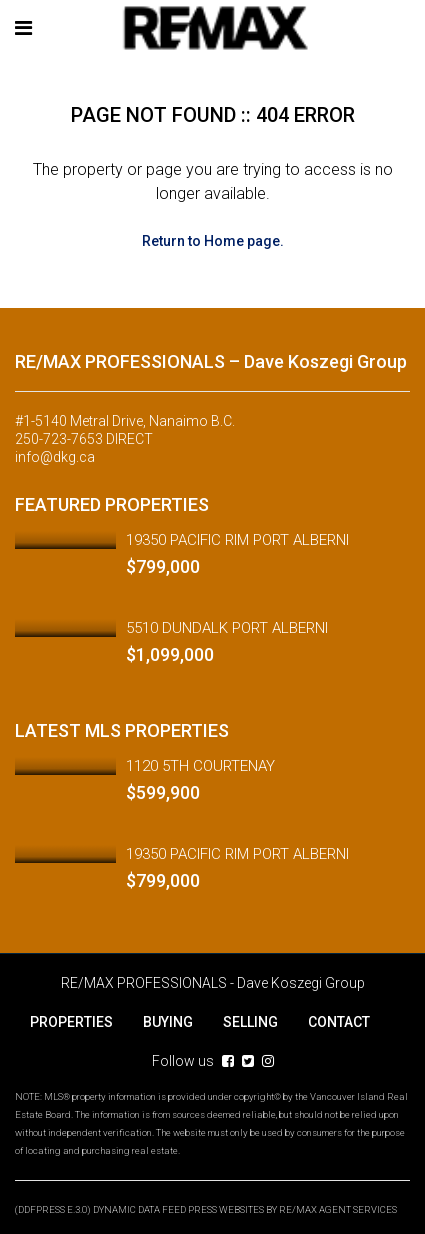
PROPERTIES (71, 1022)
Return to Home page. (213, 241)
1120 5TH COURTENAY (200, 766)
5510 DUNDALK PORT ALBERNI (227, 628)
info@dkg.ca (55, 457)
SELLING (250, 1022)
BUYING (168, 1022)
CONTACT (339, 1022)
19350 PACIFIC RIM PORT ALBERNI (237, 540)
